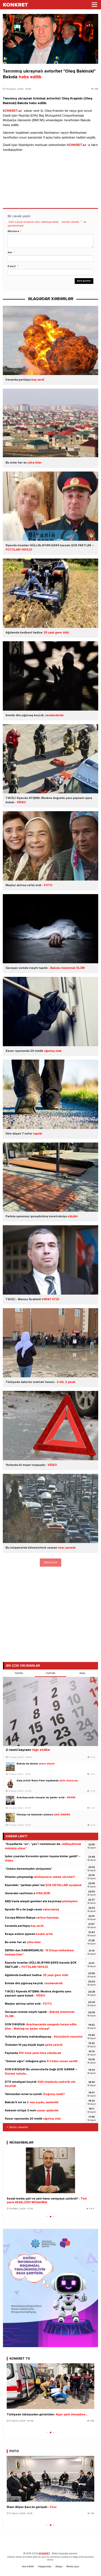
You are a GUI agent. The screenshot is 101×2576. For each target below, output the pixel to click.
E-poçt (12, 266)
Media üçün (72, 2566)
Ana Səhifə (28, 2566)
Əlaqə (58, 2566)
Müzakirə (13, 231)
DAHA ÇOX (50, 1562)
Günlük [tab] (19, 1673)
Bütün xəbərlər (18, 2127)
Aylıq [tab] (82, 1673)
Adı (10, 252)
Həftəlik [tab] (50, 1673)
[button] (89, 2165)
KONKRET (44, 2553)
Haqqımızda (44, 2566)
